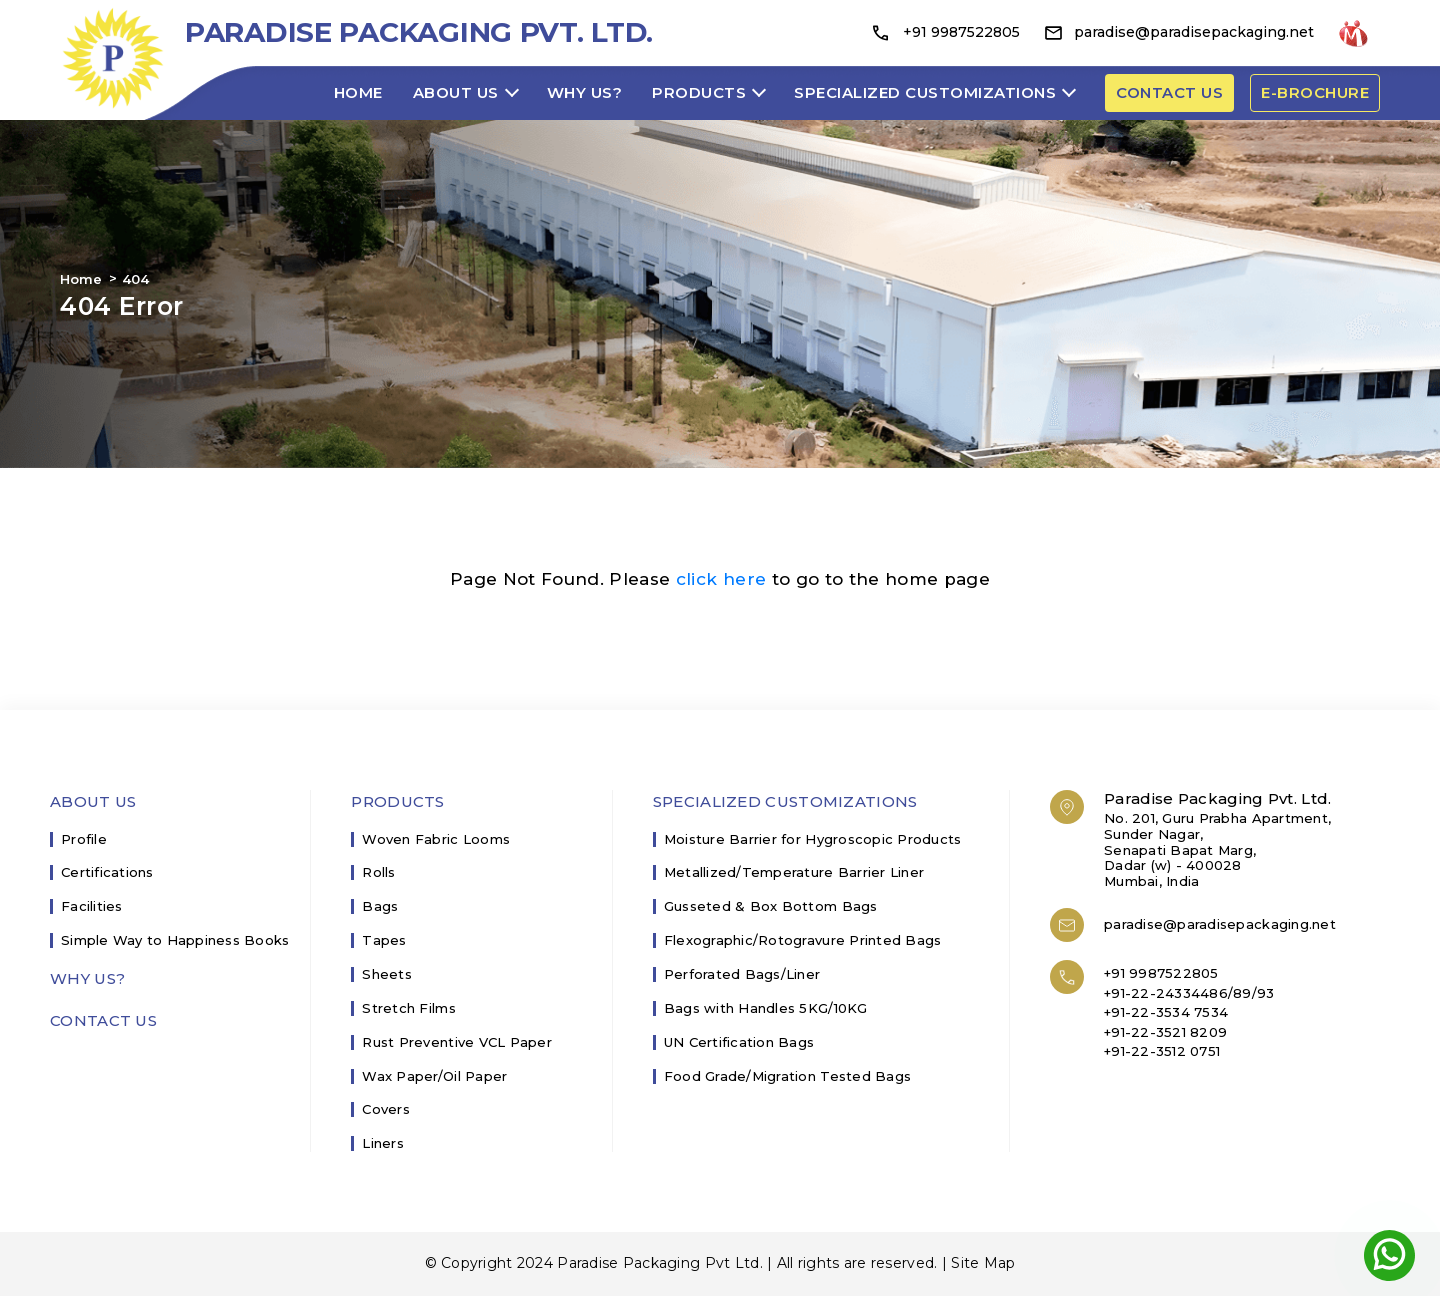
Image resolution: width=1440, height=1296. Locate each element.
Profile (84, 839)
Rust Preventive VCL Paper (457, 1042)
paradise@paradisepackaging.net (1179, 32)
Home (358, 92)
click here (721, 579)
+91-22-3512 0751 (1162, 1051)
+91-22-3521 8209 (1165, 1032)
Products (699, 92)
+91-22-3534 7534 (1166, 1012)
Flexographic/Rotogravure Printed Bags (803, 940)
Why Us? (585, 92)
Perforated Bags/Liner (742, 974)
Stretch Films (408, 1008)
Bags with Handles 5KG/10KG (766, 1008)
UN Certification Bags (739, 1042)
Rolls (378, 872)
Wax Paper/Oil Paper (434, 1076)
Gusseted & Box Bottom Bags (771, 906)
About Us (456, 92)
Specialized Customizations (925, 92)
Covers (386, 1109)
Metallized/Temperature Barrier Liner (794, 872)
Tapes (384, 940)
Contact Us (103, 1021)
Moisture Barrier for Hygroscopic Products (813, 839)
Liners (383, 1143)
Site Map (983, 1263)
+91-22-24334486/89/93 (1189, 993)
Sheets (387, 974)
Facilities (92, 906)
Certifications (107, 872)
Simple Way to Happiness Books (175, 940)
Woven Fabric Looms (436, 839)
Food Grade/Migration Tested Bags (787, 1076)
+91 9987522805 (945, 32)
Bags (380, 906)
